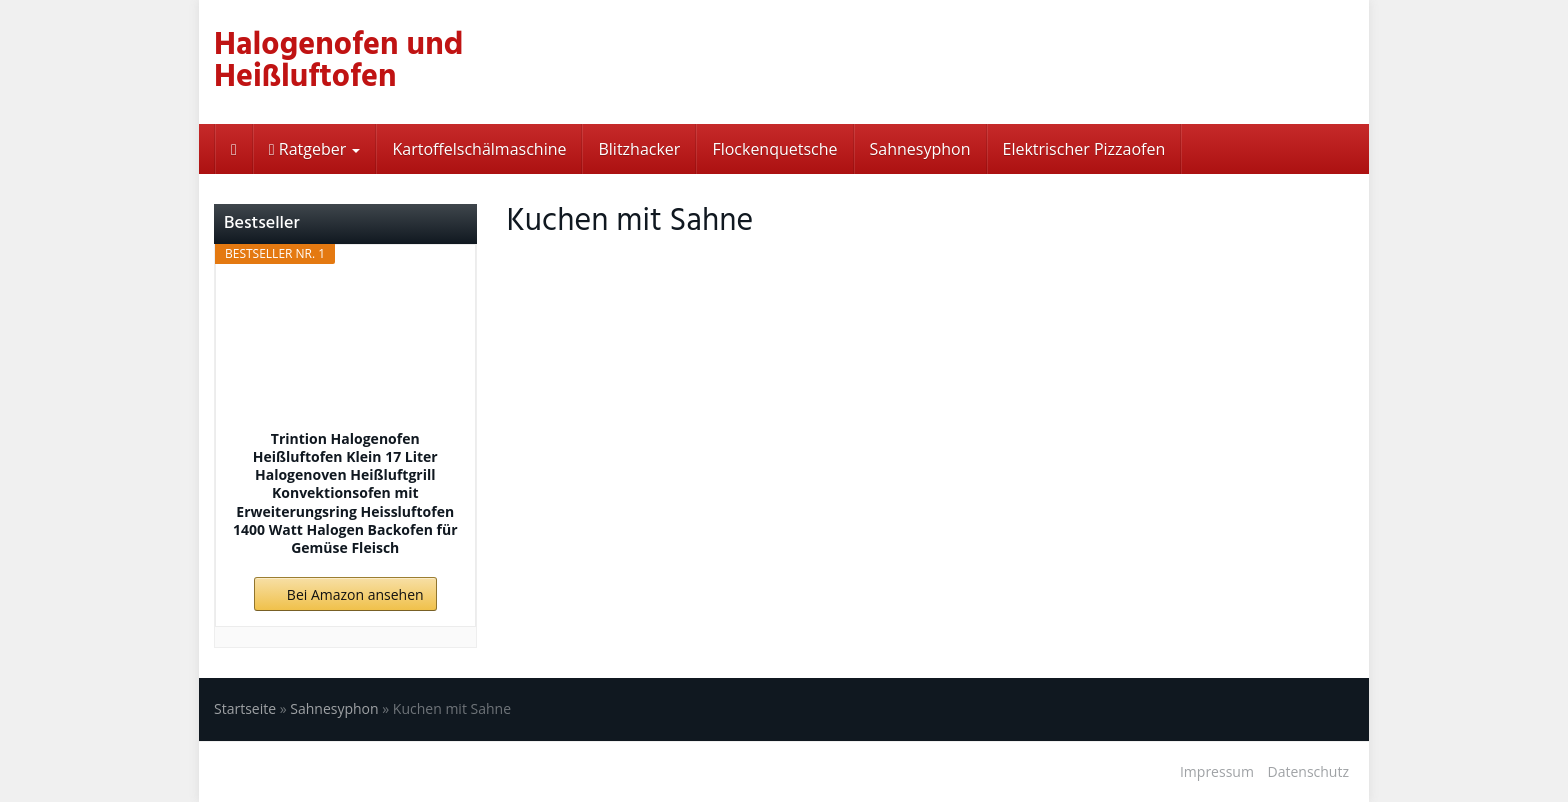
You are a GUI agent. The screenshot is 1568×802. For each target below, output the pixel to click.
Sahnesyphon (920, 149)
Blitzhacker (639, 149)
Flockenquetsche (774, 149)
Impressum (1217, 771)
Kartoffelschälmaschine (479, 149)
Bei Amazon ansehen (355, 594)
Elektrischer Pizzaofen (1084, 149)
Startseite (245, 708)
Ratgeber (315, 149)
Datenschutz (1308, 771)
